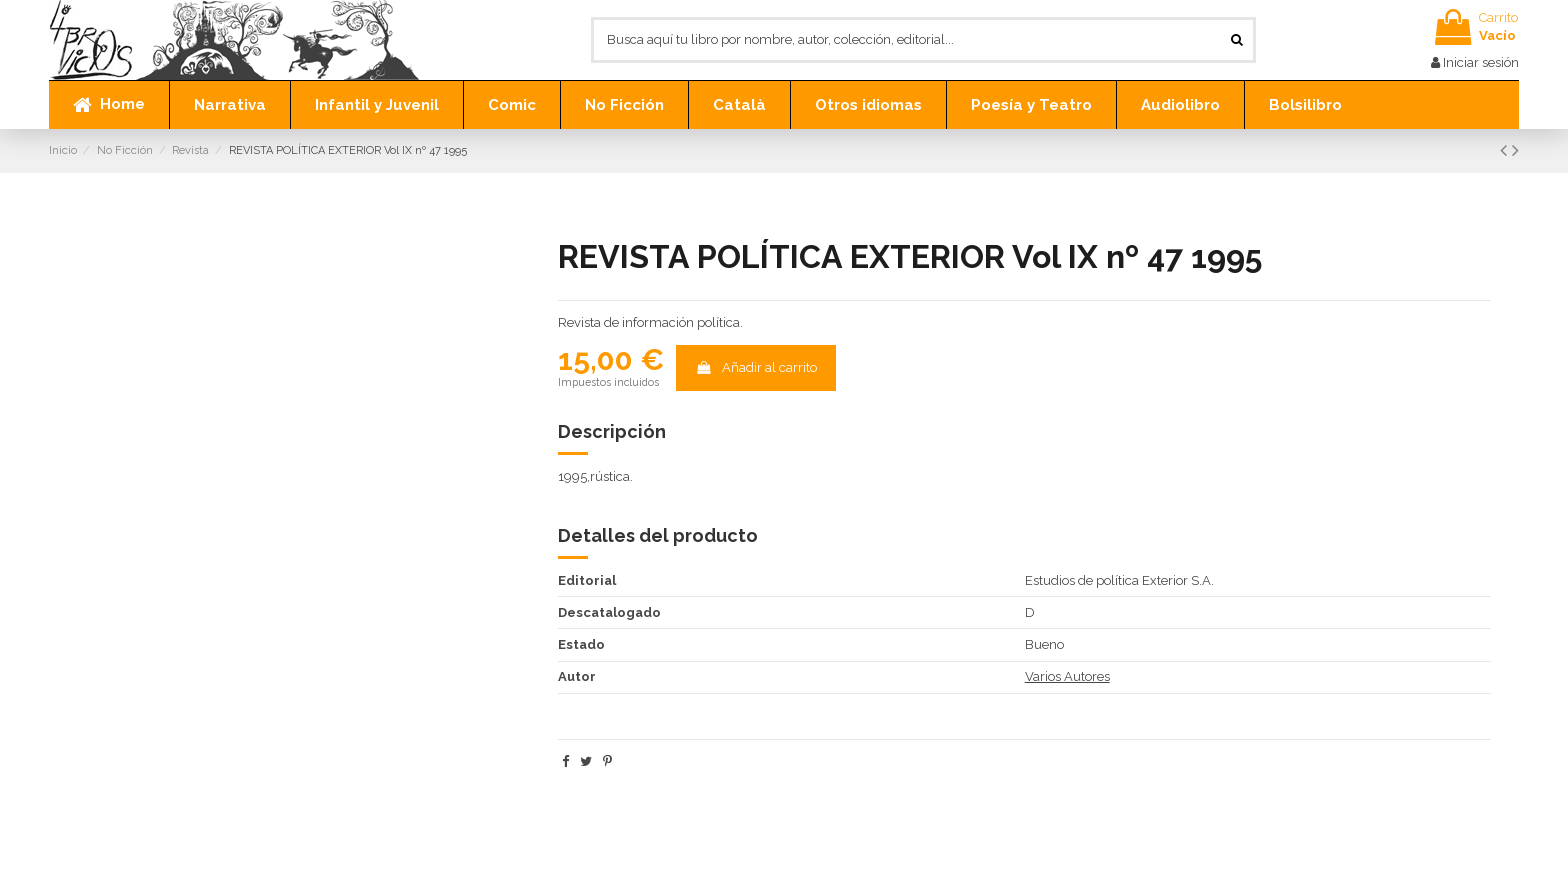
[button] (229, 105)
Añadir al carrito (756, 367)
